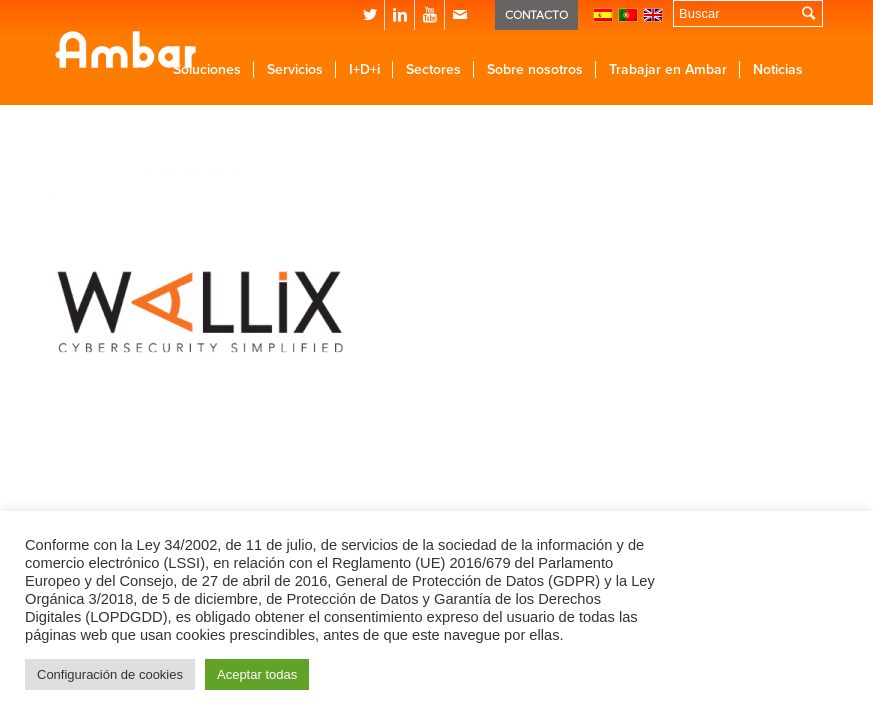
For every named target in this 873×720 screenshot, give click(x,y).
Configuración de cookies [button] (110, 674)
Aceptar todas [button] (257, 674)
